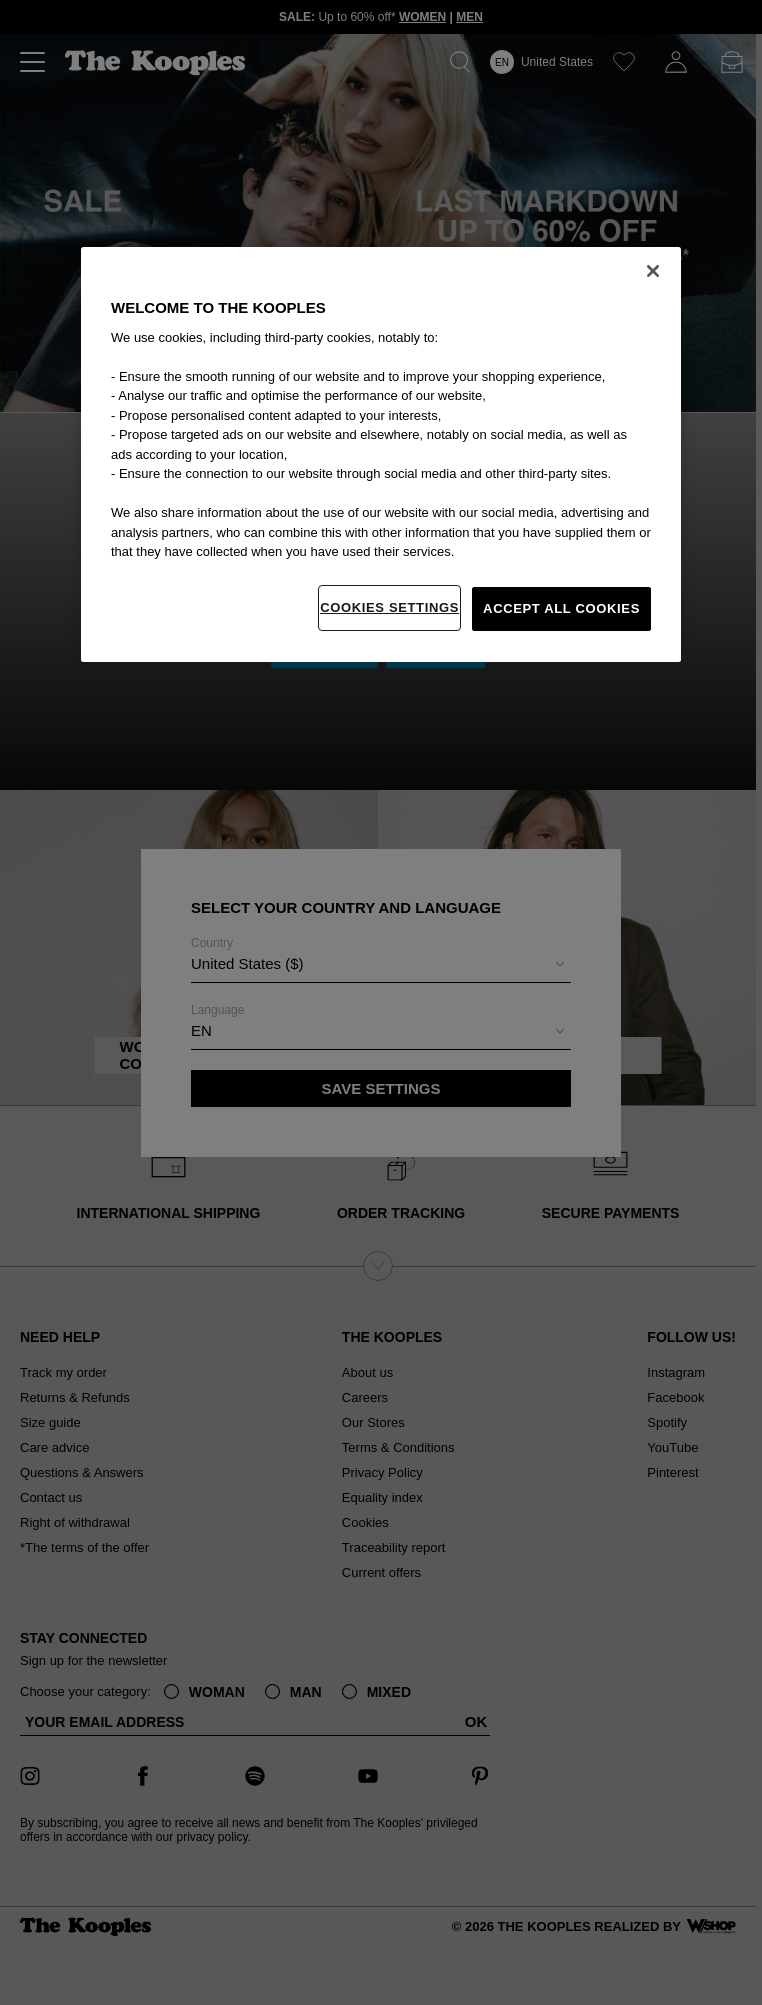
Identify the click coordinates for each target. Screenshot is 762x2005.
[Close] (653, 271)
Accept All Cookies (561, 608)
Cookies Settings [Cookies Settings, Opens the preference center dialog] (389, 607)
